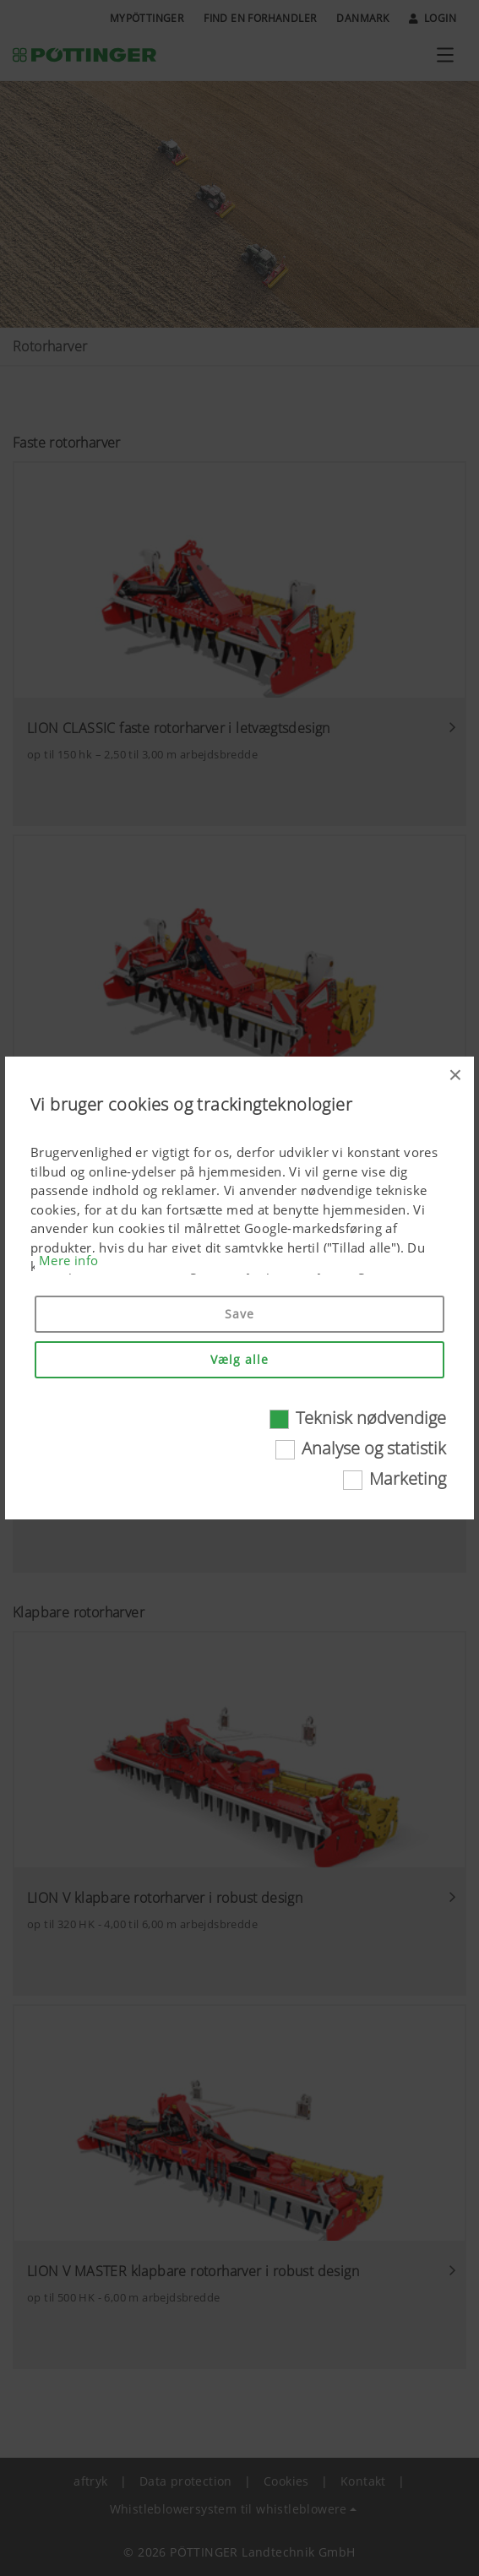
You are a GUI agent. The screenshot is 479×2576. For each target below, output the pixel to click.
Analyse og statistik (374, 1448)
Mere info (69, 1260)
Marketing (407, 1478)
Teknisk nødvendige (371, 1417)
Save (239, 1314)
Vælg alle (239, 1359)
